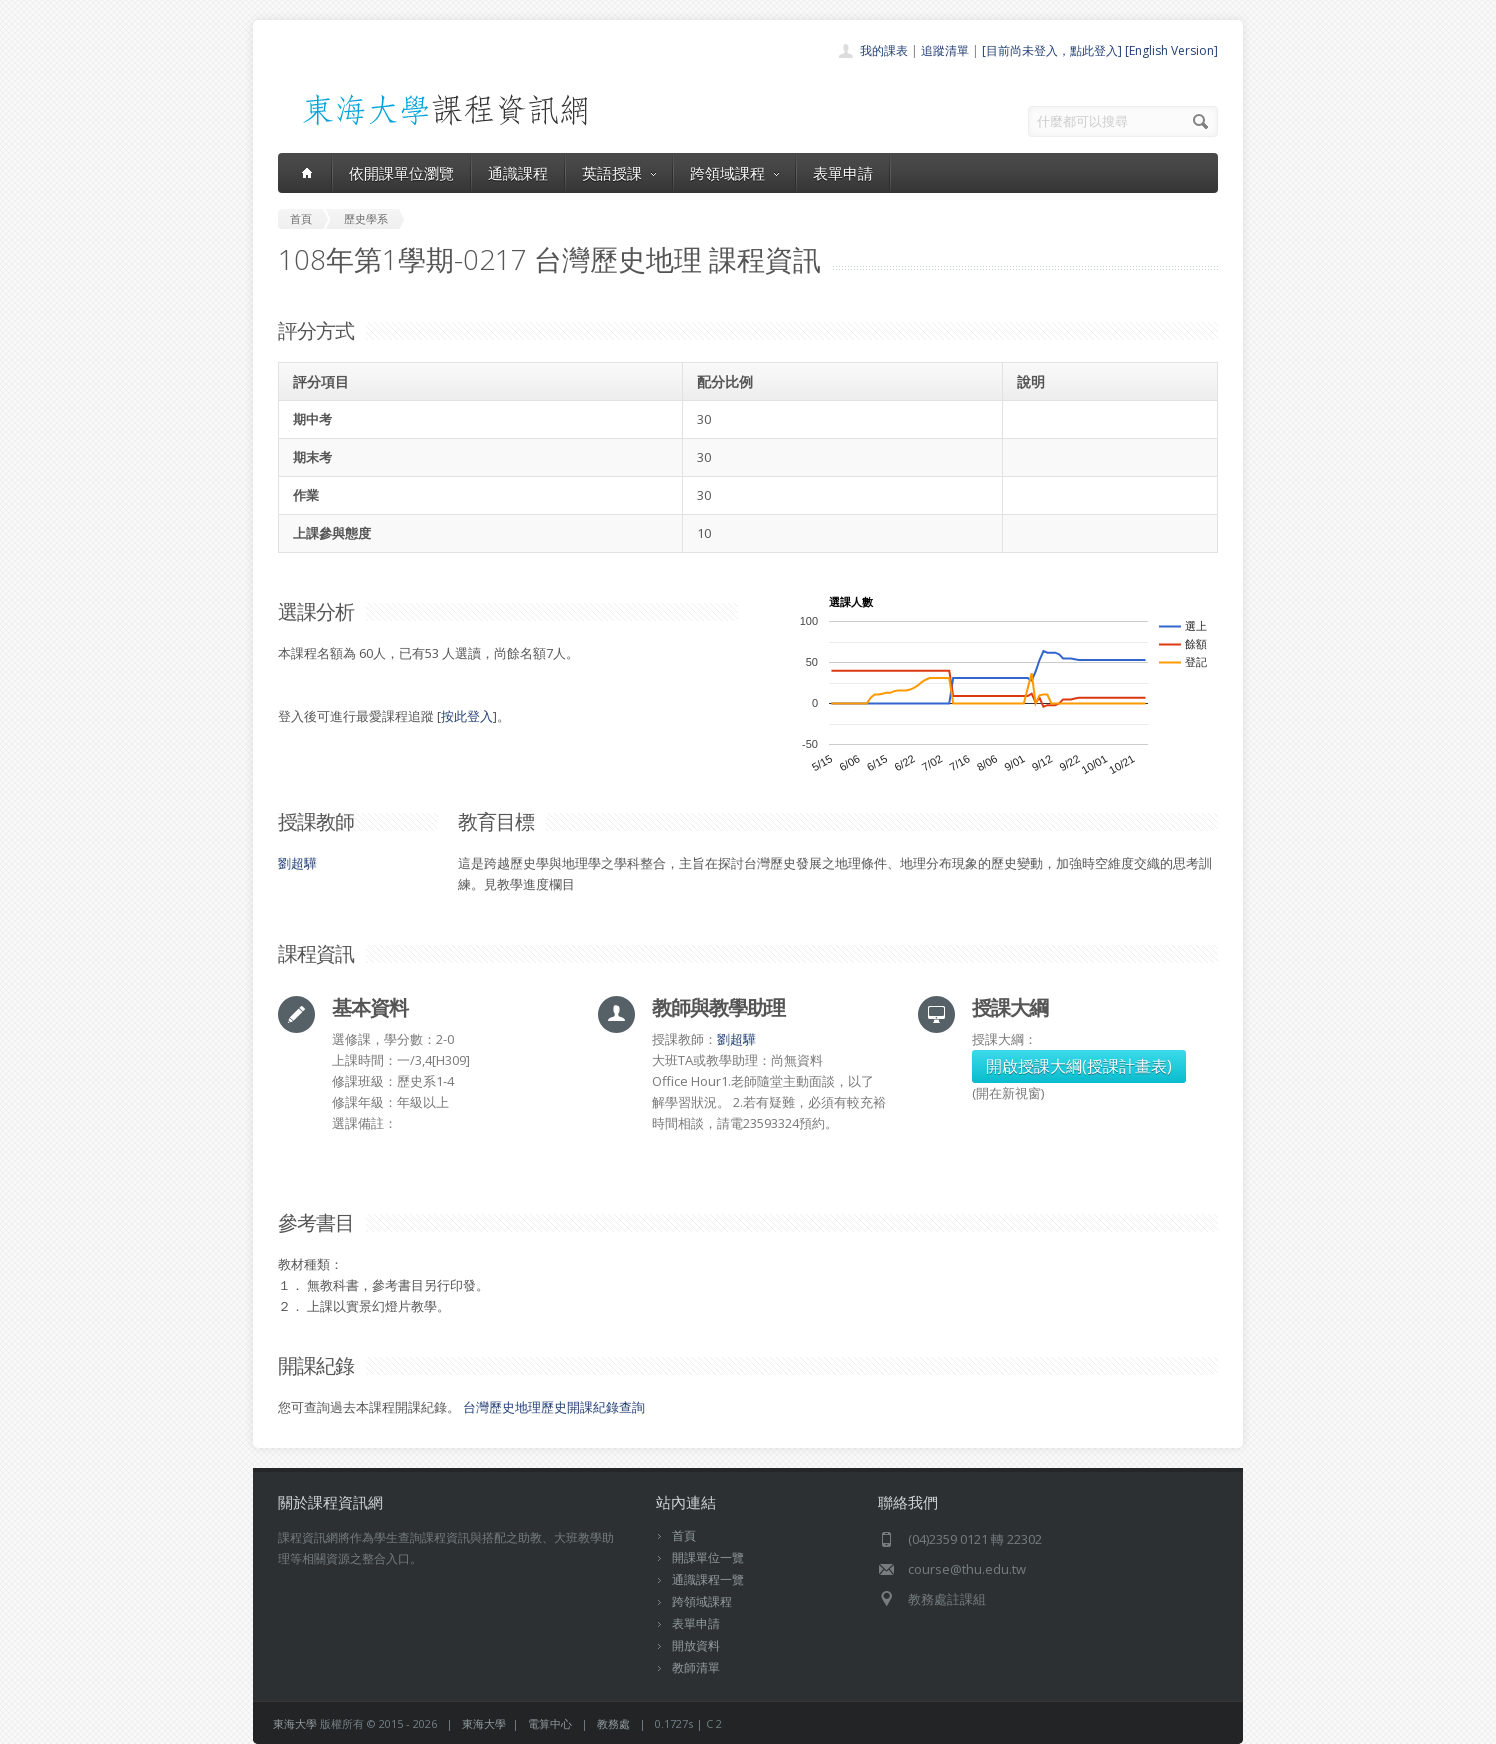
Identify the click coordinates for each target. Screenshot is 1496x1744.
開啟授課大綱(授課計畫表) (1079, 1066)
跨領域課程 (734, 173)
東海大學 (295, 1723)
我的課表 (884, 50)
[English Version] (1171, 50)
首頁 (684, 1535)
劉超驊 (297, 863)
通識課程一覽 (708, 1579)
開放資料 (696, 1645)
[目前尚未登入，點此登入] (1052, 50)
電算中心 (550, 1723)
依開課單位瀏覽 (401, 173)
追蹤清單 (945, 50)
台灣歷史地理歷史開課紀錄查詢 (554, 1407)
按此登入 (467, 716)
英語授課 (619, 173)
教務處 (613, 1723)
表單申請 (843, 173)
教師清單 (696, 1667)
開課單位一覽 (708, 1557)
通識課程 (518, 173)
